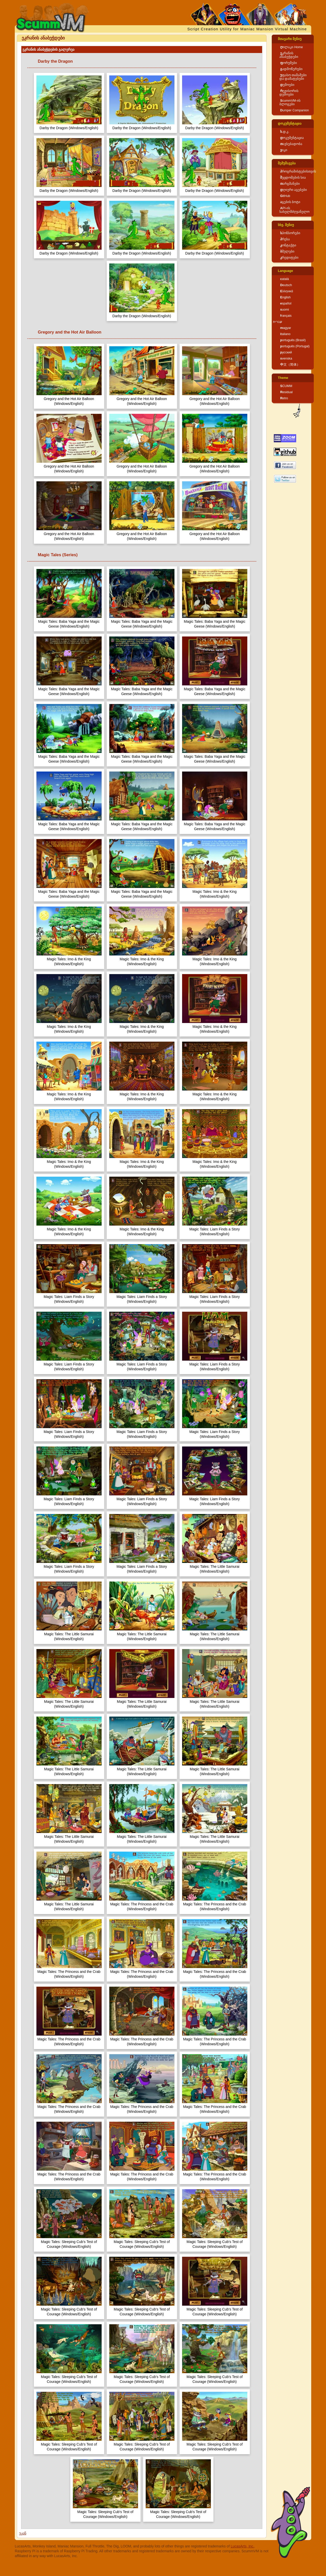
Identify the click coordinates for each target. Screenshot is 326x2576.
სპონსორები (290, 233)
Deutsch (286, 285)
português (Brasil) (293, 340)
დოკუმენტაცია (290, 123)
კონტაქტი (288, 245)
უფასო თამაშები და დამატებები (293, 77)
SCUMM (286, 386)
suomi (284, 309)
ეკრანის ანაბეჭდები (288, 55)
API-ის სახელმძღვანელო (294, 210)
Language (285, 271)
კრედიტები (289, 257)
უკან (22, 2533)
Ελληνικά (286, 291)
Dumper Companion (294, 110)
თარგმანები (290, 183)
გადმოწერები (291, 69)
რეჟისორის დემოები (288, 92)
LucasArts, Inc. (242, 2546)
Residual (286, 392)
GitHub (285, 196)
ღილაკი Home (291, 47)
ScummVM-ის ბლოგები (290, 102)
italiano (285, 334)
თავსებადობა (291, 144)
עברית (277, 322)
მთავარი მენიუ (290, 39)
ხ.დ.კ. (284, 132)
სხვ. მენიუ (286, 225)
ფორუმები (288, 63)
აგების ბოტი (290, 202)
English (285, 297)
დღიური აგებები (293, 190)
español (285, 303)
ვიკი (283, 150)
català (284, 279)
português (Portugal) (295, 346)
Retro (284, 398)
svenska (286, 358)
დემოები (287, 85)
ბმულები (287, 251)
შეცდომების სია (293, 177)
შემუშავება (287, 163)
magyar (285, 328)
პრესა (285, 239)
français (286, 315)
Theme (283, 378)
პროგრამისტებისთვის (298, 171)
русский (286, 352)
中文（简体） (290, 364)
